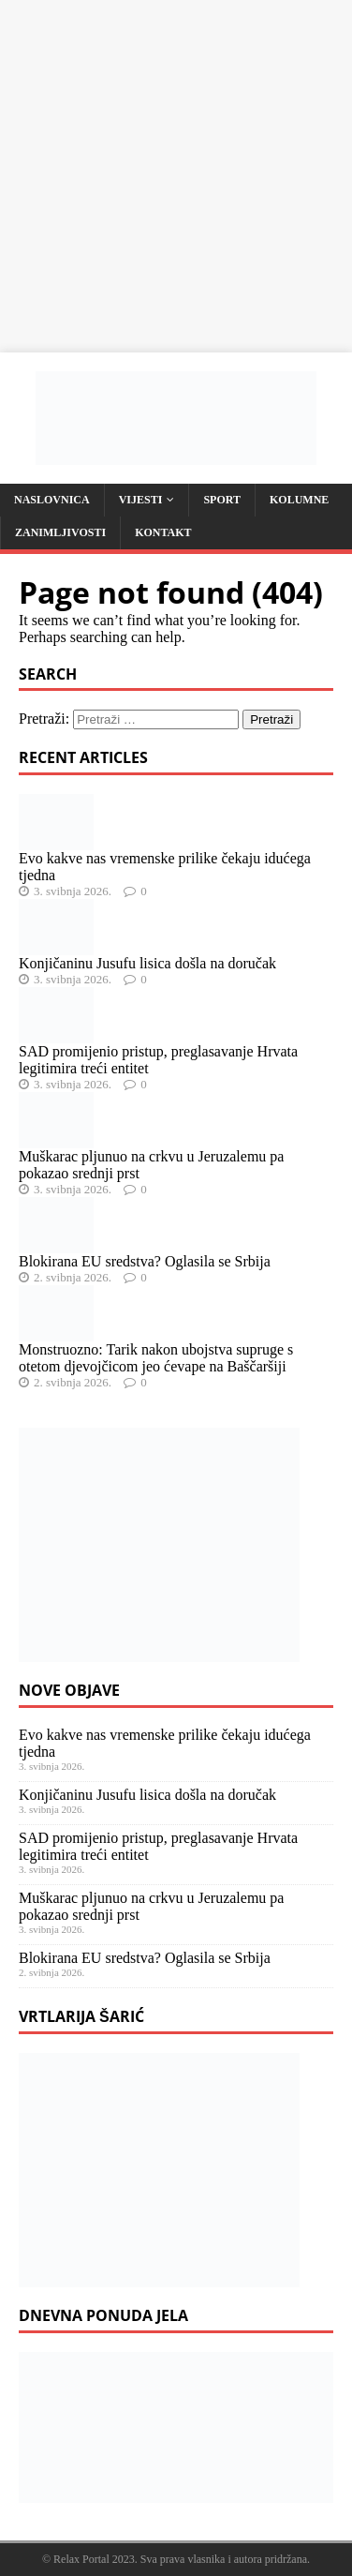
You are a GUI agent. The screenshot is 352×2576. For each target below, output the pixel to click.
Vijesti (141, 499)
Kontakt (163, 532)
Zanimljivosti (60, 532)
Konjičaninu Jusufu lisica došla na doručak (147, 963)
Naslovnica (52, 499)
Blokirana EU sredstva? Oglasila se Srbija (145, 1261)
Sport (222, 499)
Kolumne (299, 499)
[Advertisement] (176, 176)
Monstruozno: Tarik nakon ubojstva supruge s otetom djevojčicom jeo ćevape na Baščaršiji (156, 1357)
